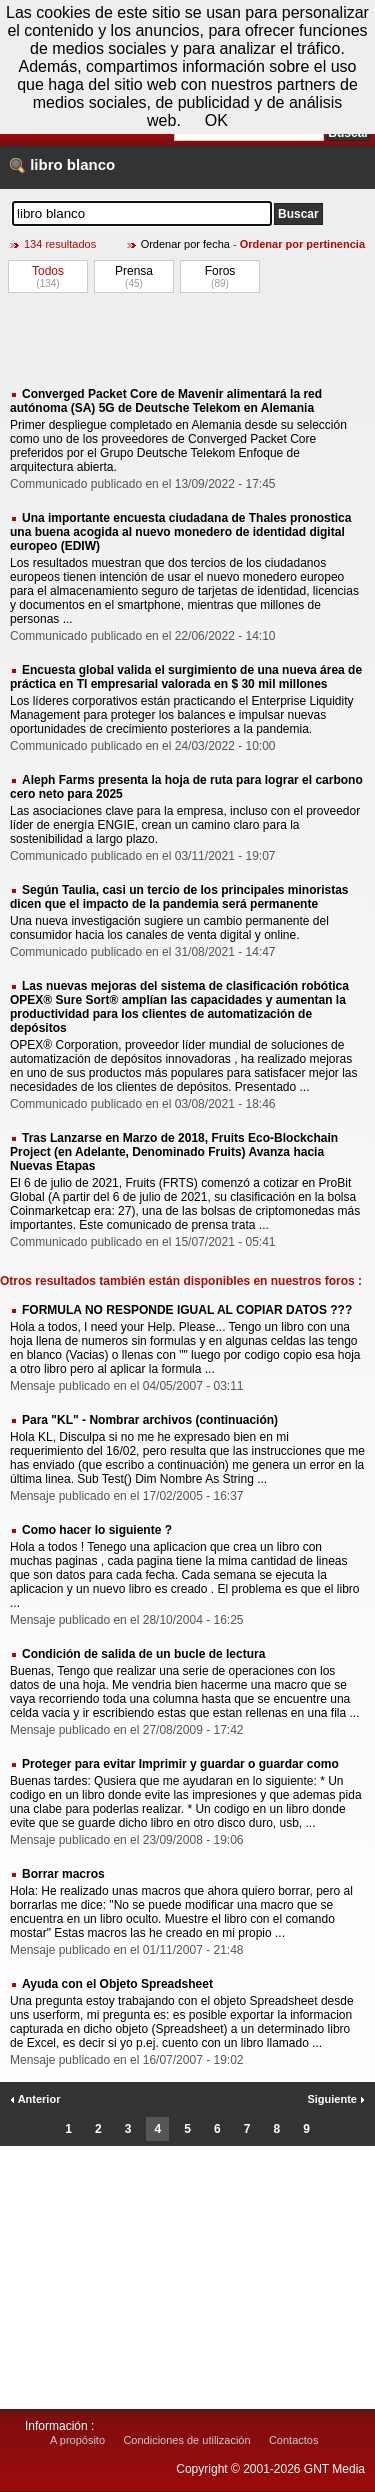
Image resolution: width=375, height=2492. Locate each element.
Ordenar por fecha (185, 244)
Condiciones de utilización (186, 2440)
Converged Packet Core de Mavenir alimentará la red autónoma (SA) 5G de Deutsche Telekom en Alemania (166, 401)
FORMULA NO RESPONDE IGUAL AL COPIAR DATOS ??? (187, 1310)
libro (46, 164)
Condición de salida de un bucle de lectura (143, 1654)
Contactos (294, 2440)
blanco (91, 164)
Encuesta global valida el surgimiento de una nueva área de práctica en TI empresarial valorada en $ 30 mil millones (186, 677)
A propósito (77, 2440)
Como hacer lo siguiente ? (97, 1530)
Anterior (35, 2099)
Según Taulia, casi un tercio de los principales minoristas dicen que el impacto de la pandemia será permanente (179, 897)
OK (216, 120)
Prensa (134, 271)
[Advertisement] (187, 339)
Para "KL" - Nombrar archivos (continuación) (150, 1420)
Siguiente (336, 2099)
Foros (220, 271)
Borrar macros (63, 1874)
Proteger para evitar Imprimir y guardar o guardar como (180, 1764)
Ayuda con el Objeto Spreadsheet (117, 1984)
